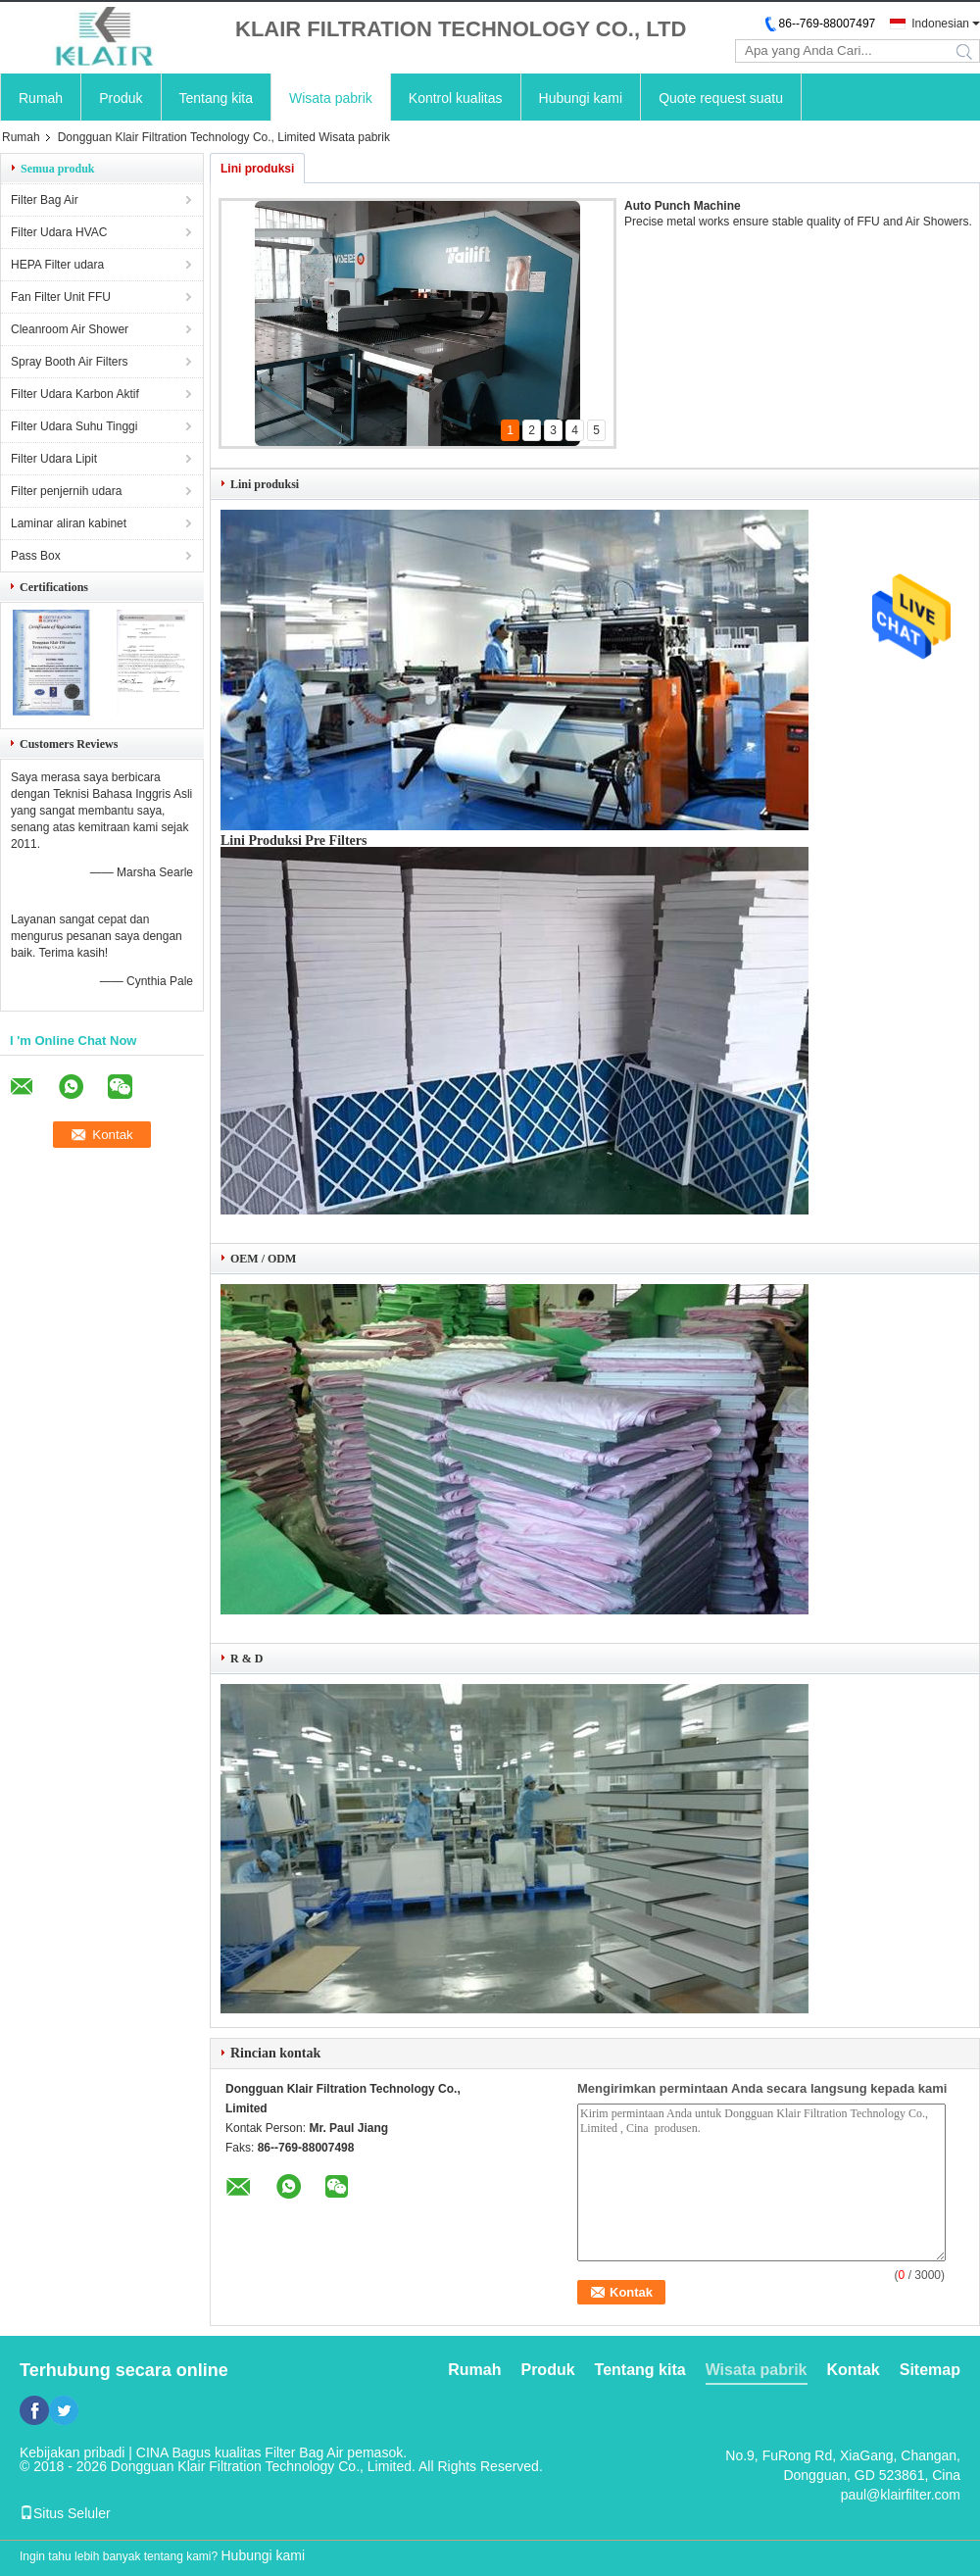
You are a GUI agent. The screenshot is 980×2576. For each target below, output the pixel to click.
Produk (120, 98)
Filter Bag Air (44, 200)
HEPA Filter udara (57, 265)
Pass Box (36, 556)
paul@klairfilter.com (900, 2494)
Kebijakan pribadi (72, 2452)
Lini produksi (257, 168)
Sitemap (930, 2369)
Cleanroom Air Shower (69, 329)
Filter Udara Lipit (54, 459)
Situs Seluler (65, 2513)
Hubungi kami (581, 98)
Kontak (853, 2369)
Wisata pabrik (330, 98)
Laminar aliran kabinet (68, 523)
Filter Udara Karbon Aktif (75, 394)
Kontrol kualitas (456, 98)
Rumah (41, 98)
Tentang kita (216, 98)
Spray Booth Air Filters (69, 362)
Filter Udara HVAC (59, 232)
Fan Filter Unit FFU (61, 297)
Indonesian (940, 23)
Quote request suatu (721, 98)
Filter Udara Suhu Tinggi (74, 426)
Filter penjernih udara (66, 491)
